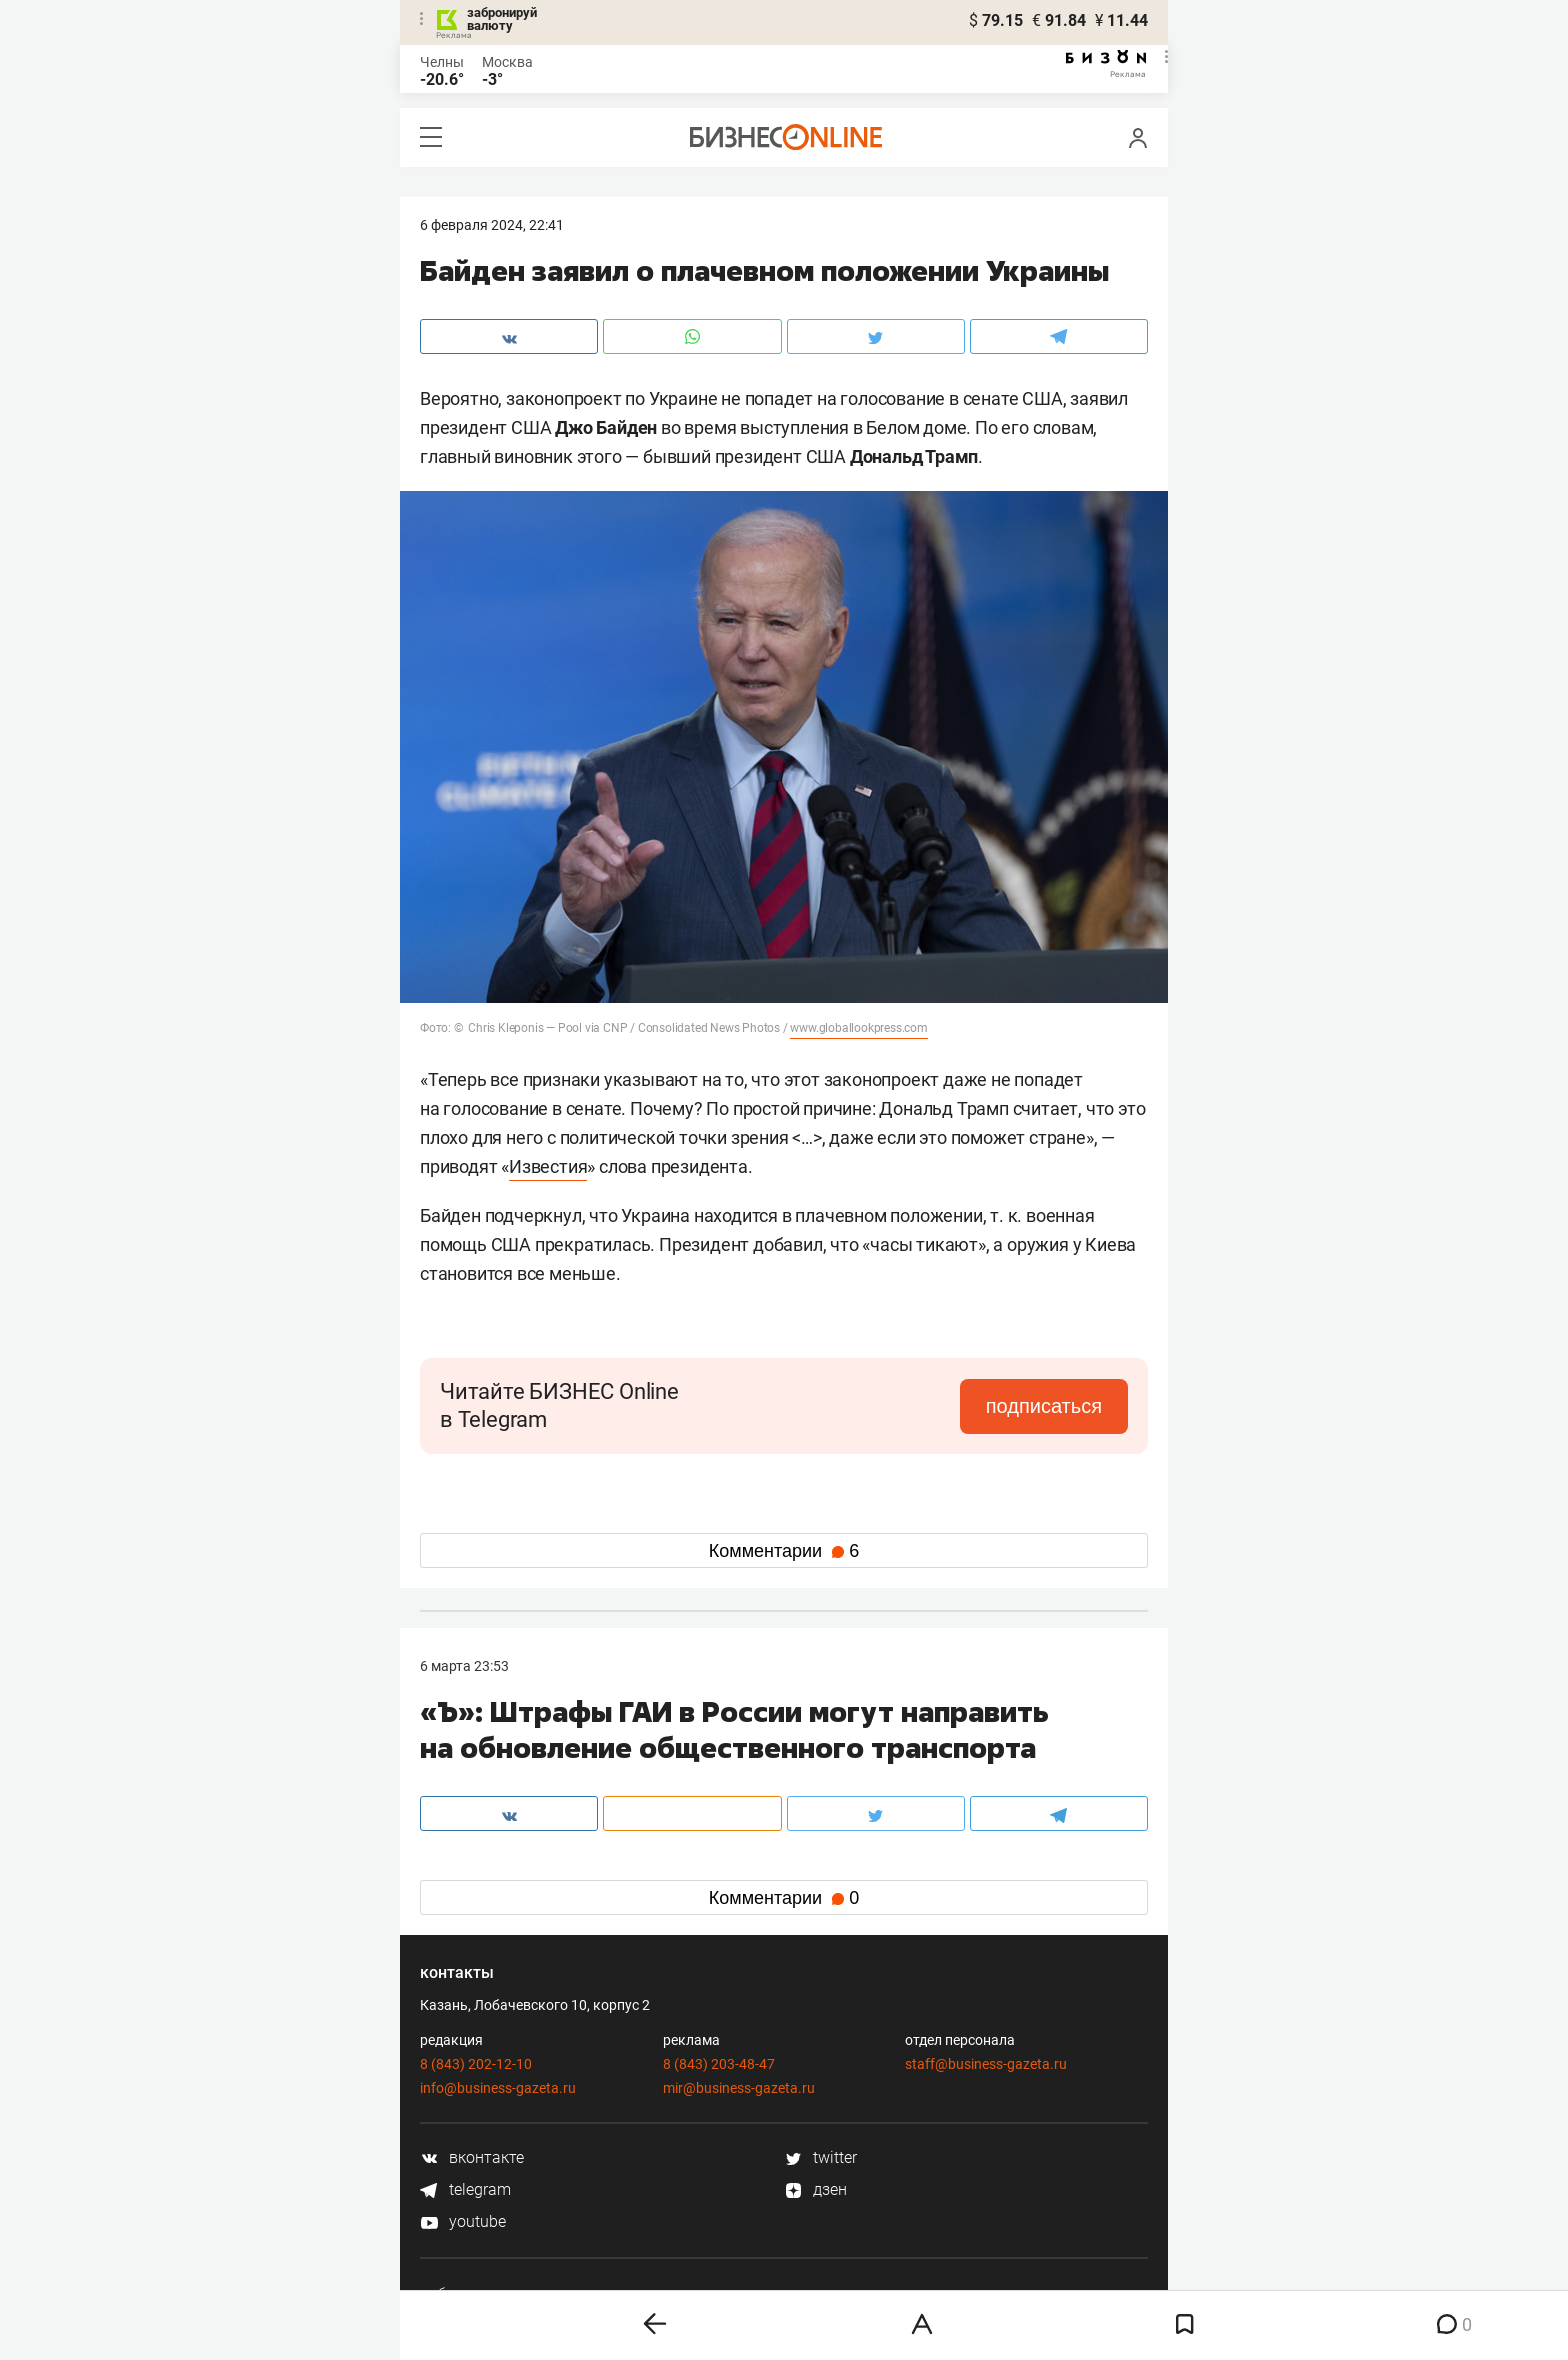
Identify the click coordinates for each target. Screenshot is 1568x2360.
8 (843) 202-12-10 (476, 2064)
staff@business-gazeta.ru (986, 2064)
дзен (815, 2189)
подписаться (1044, 1406)
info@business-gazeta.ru (498, 2088)
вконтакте (472, 2157)
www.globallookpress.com (858, 1028)
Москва (507, 62)
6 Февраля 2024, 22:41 (492, 225)
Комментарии (784, 1551)
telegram (465, 2189)
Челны (442, 62)
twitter (820, 2157)
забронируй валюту (502, 19)
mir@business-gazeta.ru (739, 2088)
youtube (463, 2221)
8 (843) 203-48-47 (719, 2064)
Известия (548, 1166)
